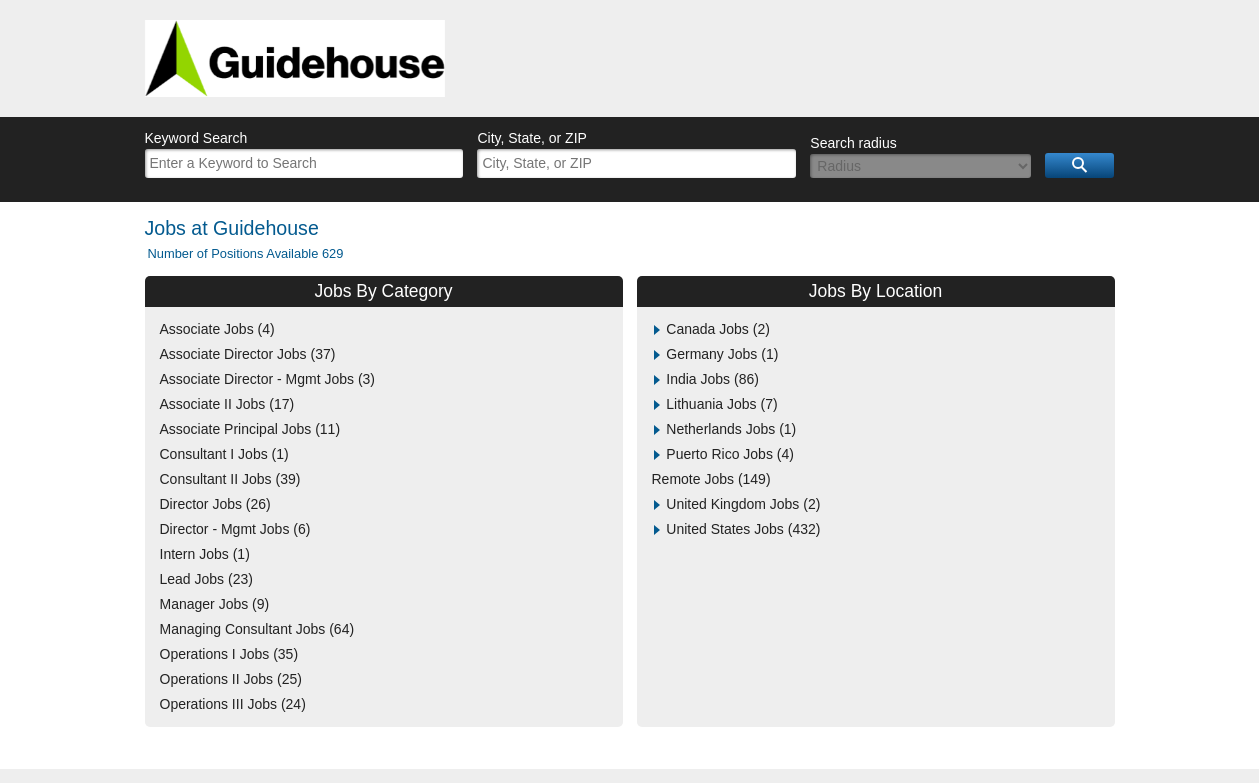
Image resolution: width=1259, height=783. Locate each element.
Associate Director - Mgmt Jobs (268, 379)
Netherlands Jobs (731, 429)
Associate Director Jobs (248, 354)
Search (1080, 165)
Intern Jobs (205, 554)
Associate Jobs (217, 329)
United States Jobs (743, 529)
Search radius (853, 143)
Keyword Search (196, 138)
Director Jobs (215, 504)
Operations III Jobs (233, 704)
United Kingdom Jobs (743, 504)
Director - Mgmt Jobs (235, 529)
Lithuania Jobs (721, 404)
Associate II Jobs (227, 404)
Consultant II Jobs (230, 479)
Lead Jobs (206, 579)
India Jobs (712, 379)
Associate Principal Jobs (250, 429)
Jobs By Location (875, 291)
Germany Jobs (722, 354)
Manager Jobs (215, 604)
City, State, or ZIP (531, 138)
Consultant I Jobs (224, 454)
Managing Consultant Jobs (257, 629)
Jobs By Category (383, 291)
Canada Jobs (718, 329)
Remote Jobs (711, 479)
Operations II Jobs (231, 679)
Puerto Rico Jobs (730, 454)
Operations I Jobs (229, 654)
